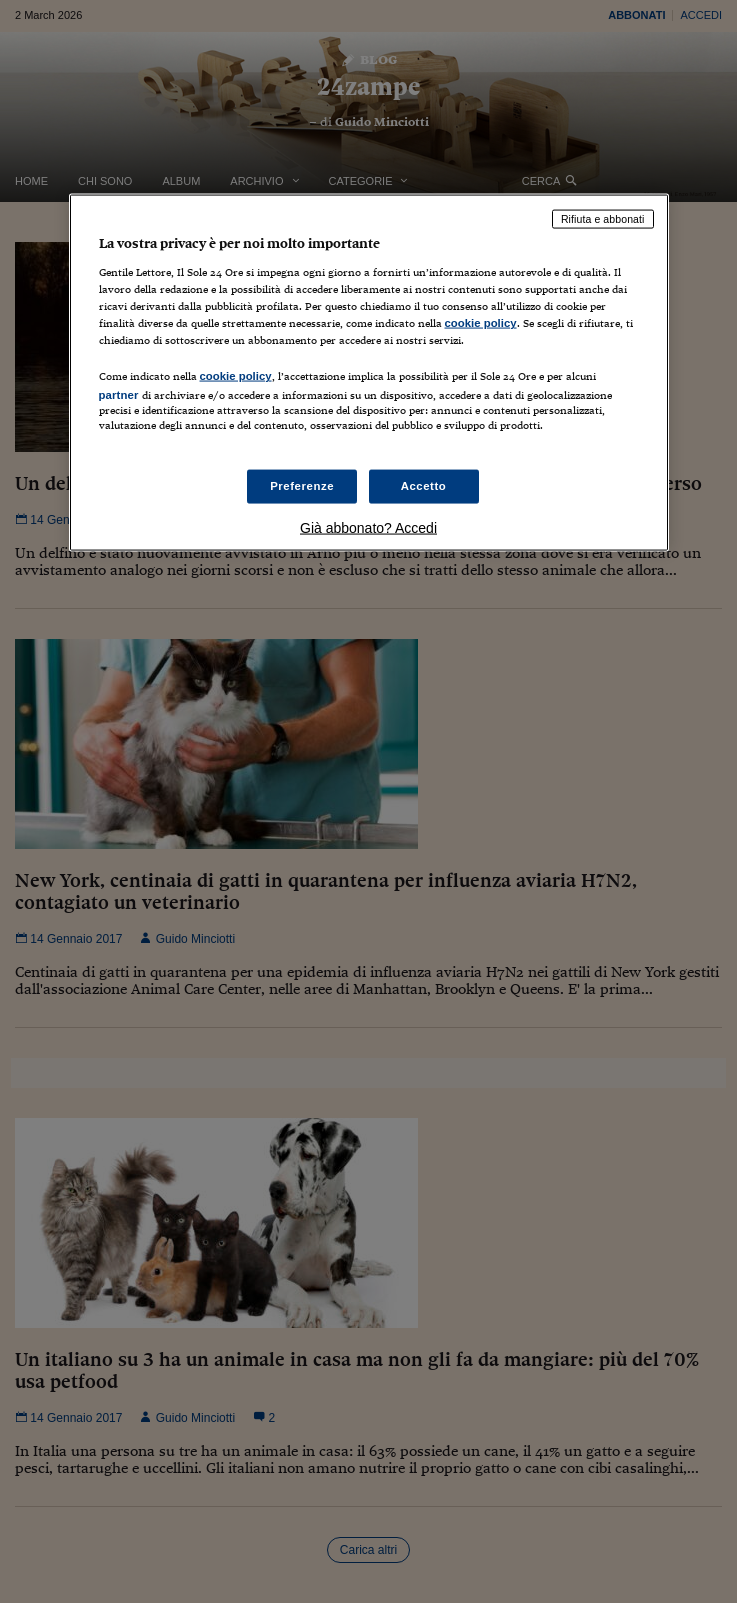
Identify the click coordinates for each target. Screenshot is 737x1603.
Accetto (424, 485)
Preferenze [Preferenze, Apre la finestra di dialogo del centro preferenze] (302, 485)
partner (119, 395)
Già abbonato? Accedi (368, 527)
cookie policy (481, 323)
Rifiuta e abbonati (603, 219)
